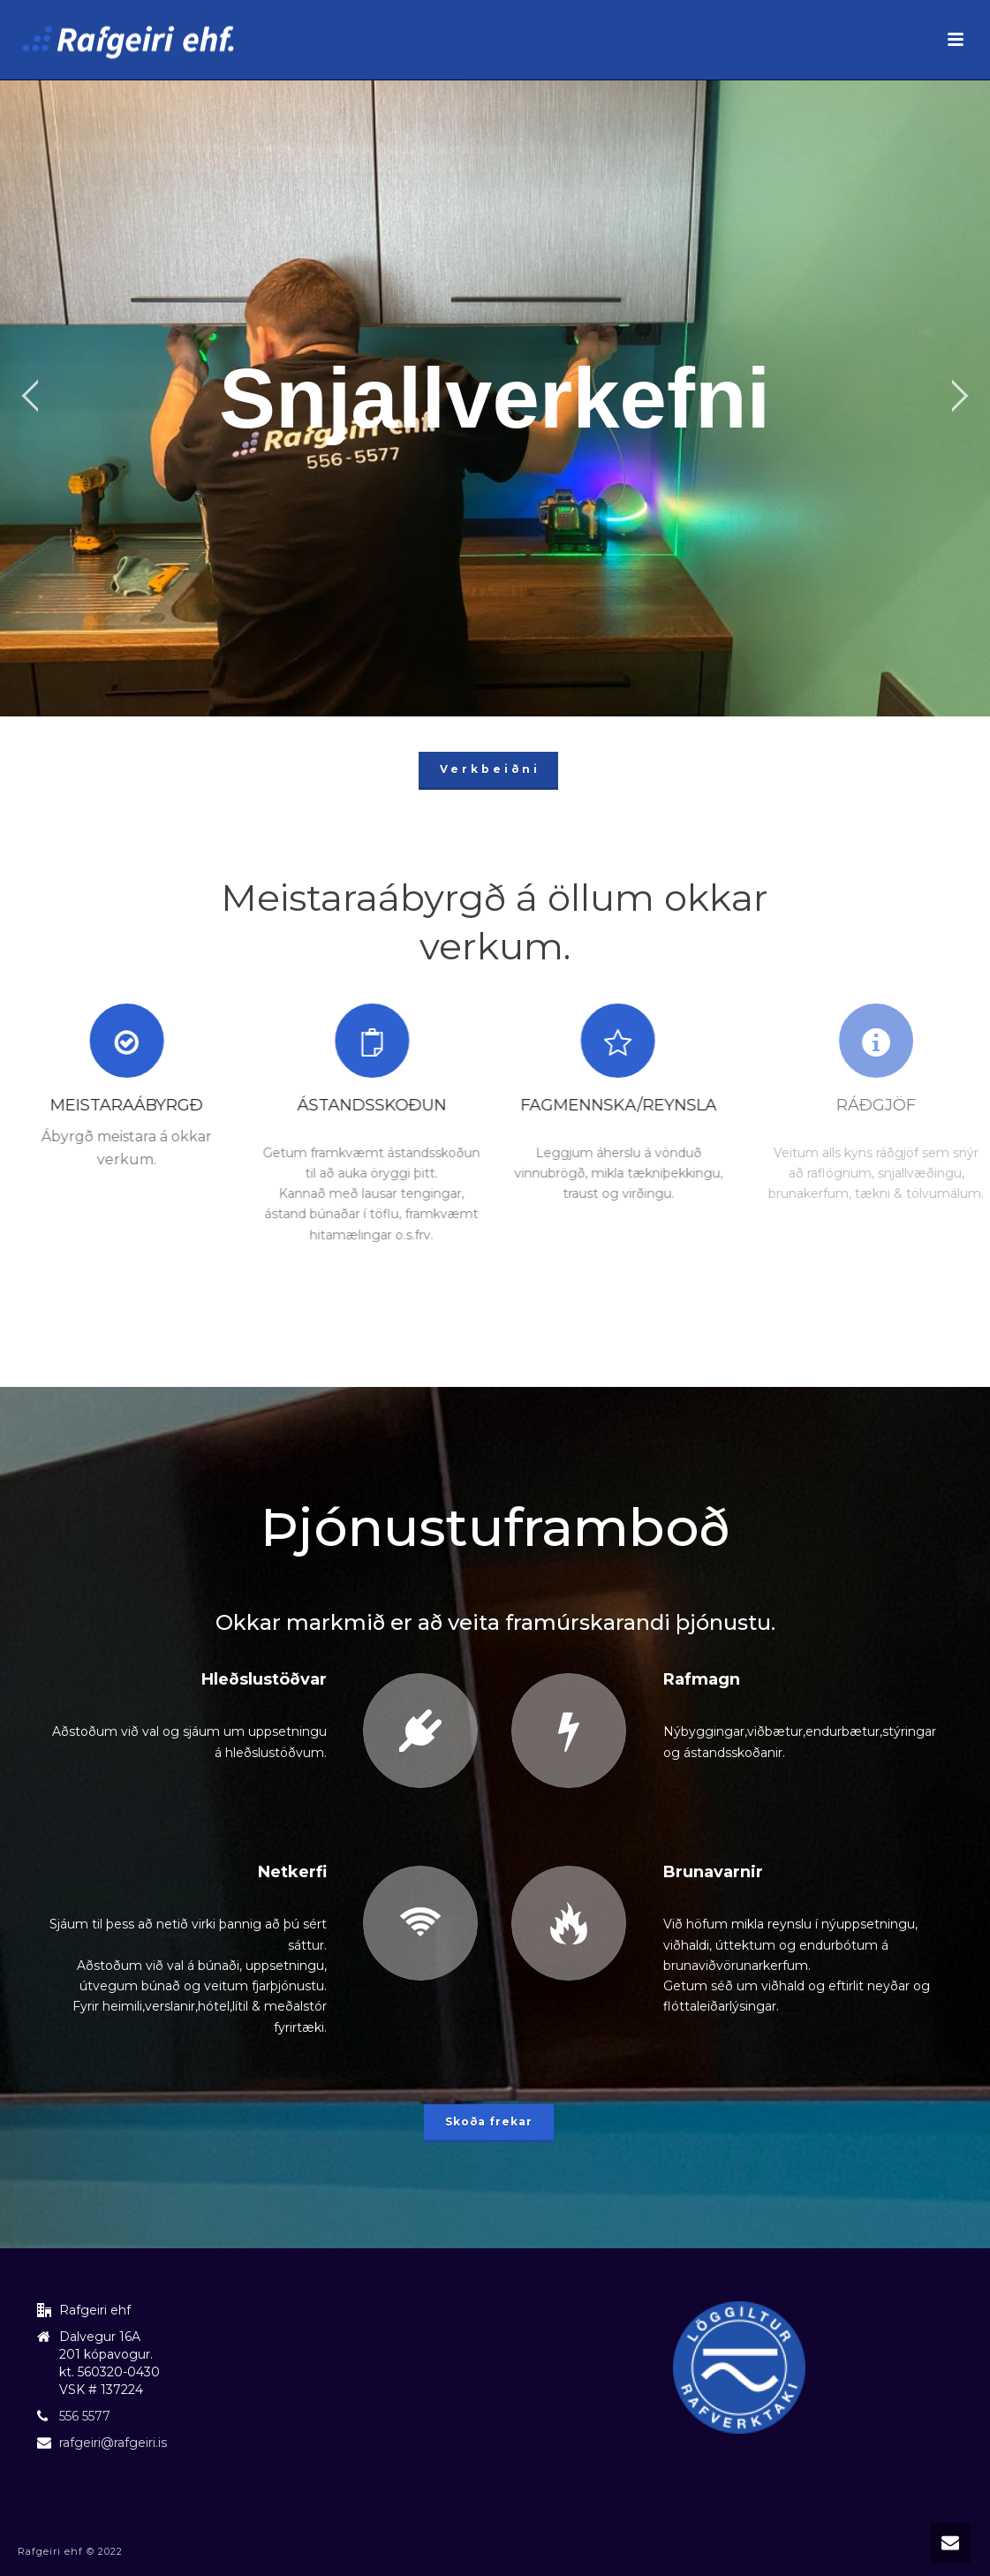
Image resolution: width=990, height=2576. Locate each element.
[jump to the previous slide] (31, 398)
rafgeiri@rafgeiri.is (113, 2443)
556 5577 (84, 2416)
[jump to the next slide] (959, 398)
